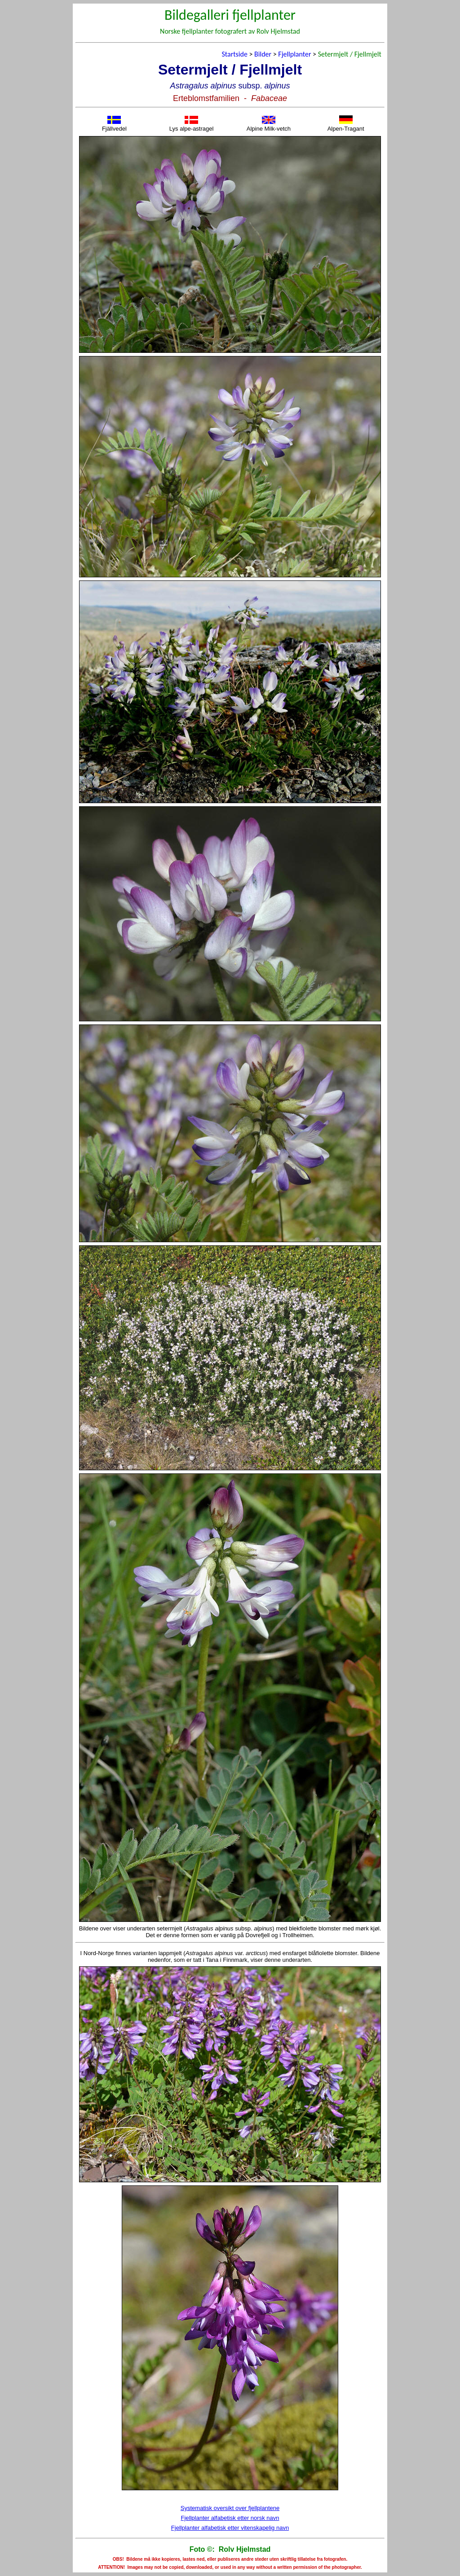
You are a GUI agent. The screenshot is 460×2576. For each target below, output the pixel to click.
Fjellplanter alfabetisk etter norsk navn (230, 2517)
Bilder (262, 54)
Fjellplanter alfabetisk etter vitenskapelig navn (230, 2527)
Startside (234, 54)
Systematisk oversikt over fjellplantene (230, 2508)
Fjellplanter (294, 54)
